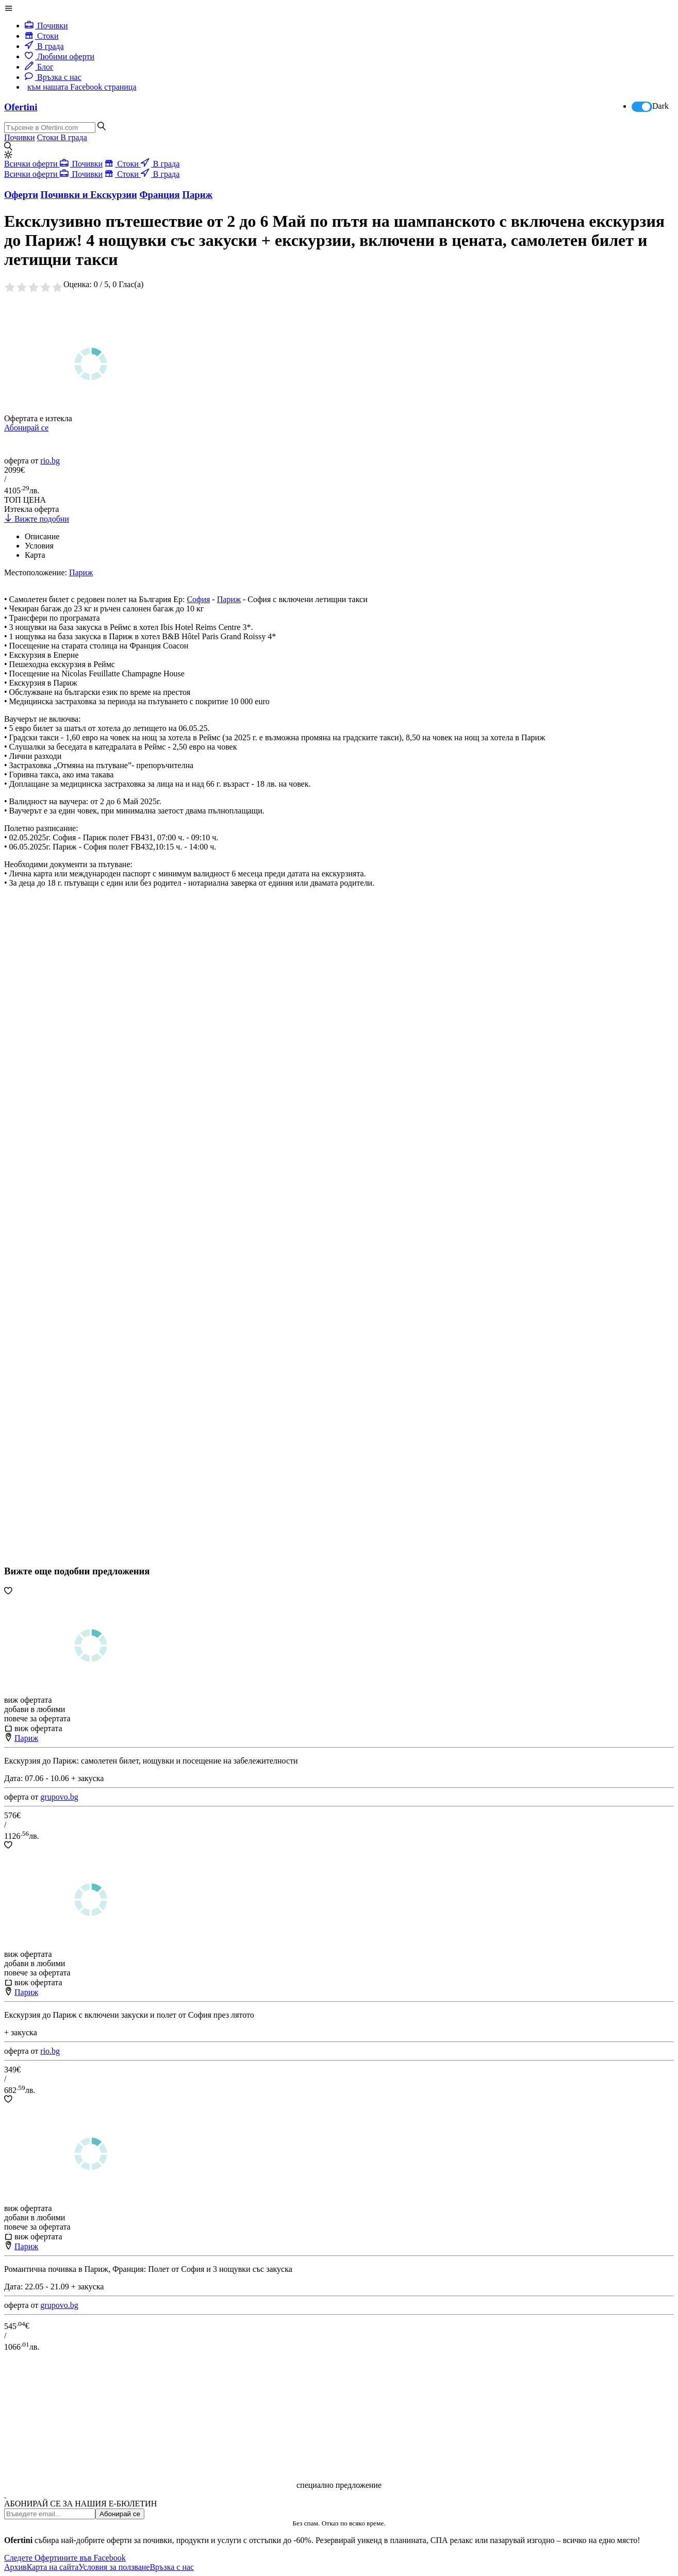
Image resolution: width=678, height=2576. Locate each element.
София (198, 599)
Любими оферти (59, 56)
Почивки (46, 25)
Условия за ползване (114, 2567)
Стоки (42, 35)
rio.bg (50, 460)
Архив (15, 2567)
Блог (39, 66)
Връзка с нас (53, 77)
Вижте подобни (36, 518)
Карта (35, 555)
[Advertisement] (81, 1256)
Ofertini (20, 107)
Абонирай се (26, 427)
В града (44, 46)
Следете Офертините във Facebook (65, 2557)
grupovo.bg (59, 1796)
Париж (229, 599)
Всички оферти (32, 163)
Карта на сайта (53, 2567)
